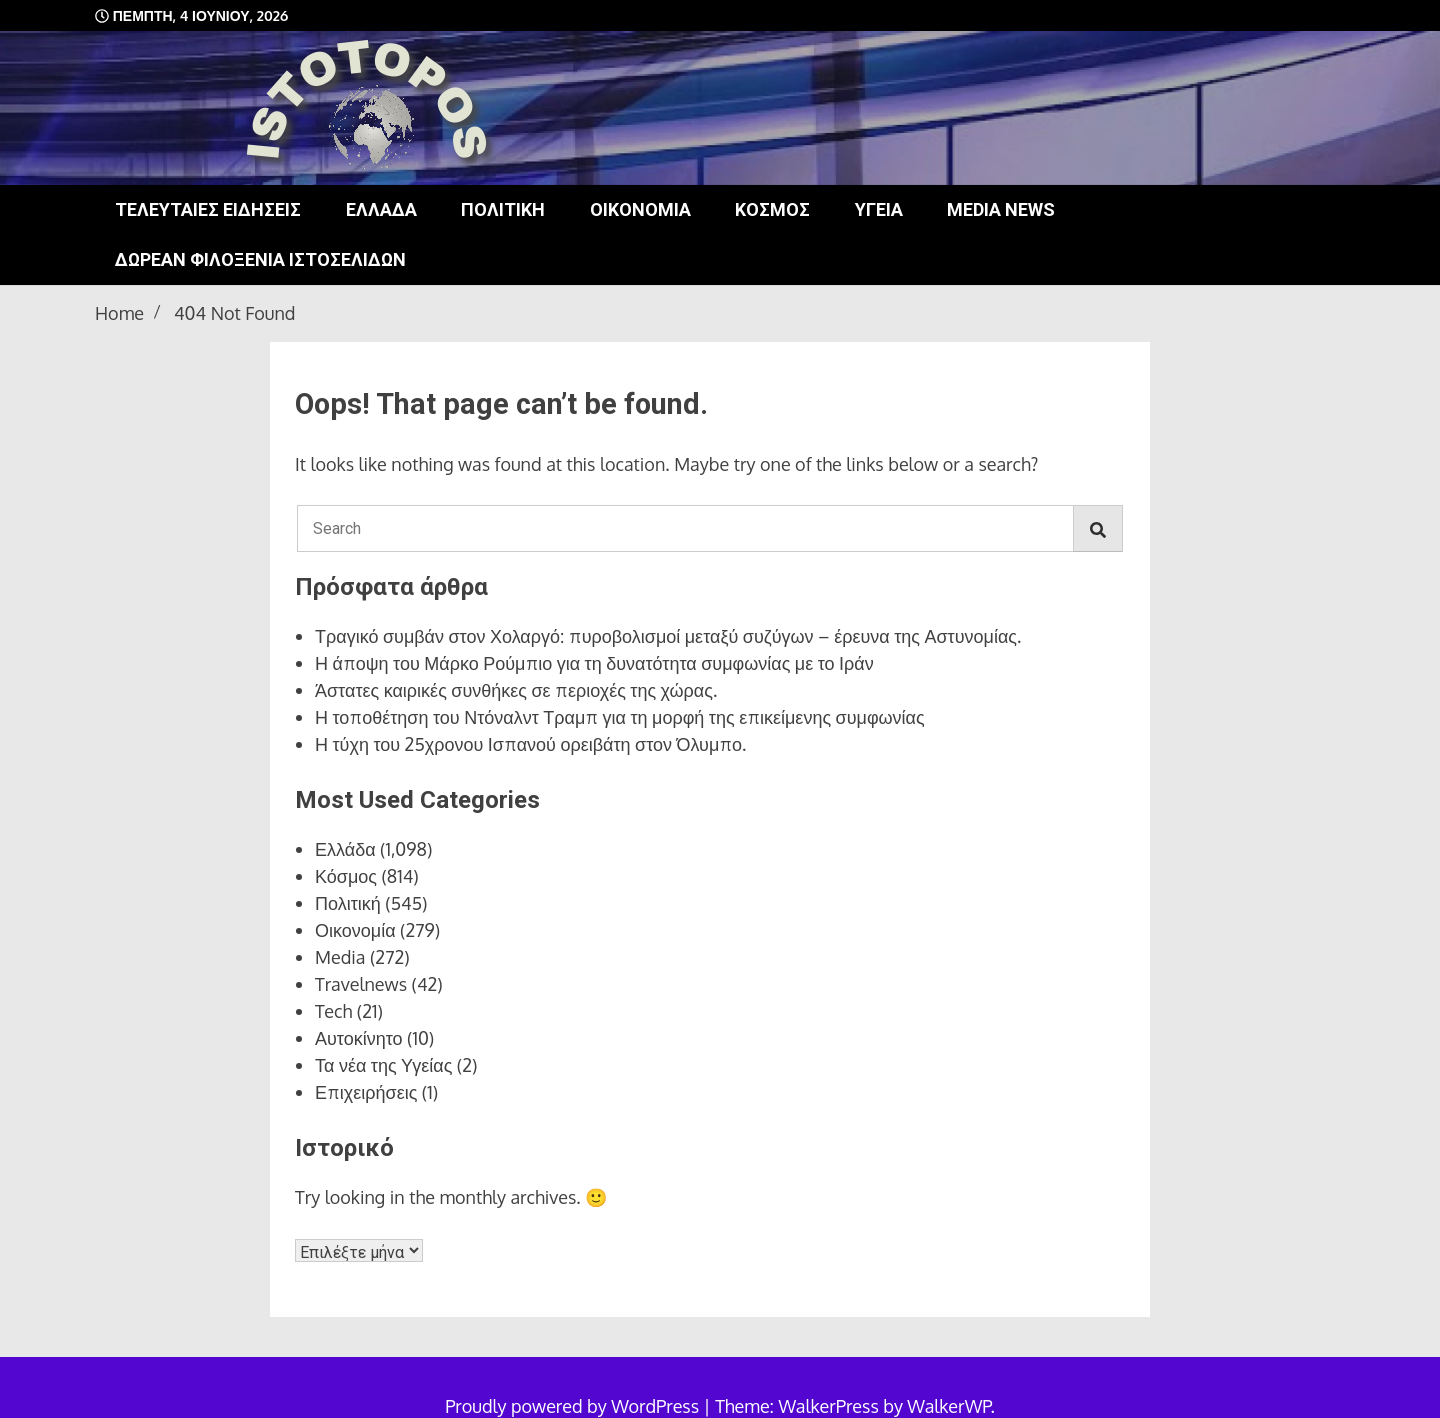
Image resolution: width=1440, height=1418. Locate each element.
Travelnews (361, 984)
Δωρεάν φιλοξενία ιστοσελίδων (260, 259)
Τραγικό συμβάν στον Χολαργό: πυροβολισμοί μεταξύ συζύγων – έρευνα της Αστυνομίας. (668, 636)
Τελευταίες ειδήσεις (208, 209)
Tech (333, 1011)
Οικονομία (640, 209)
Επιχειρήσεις (366, 1092)
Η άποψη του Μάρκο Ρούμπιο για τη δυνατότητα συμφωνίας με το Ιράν (594, 663)
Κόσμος (772, 209)
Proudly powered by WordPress (574, 1406)
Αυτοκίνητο (359, 1038)
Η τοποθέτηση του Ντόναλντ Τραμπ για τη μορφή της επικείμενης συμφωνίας (620, 717)
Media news (1001, 209)
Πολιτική (503, 209)
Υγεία (879, 209)
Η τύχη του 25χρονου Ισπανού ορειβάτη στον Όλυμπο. (530, 744)
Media (340, 957)
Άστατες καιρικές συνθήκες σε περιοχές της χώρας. (516, 690)
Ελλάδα (381, 209)
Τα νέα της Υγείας (383, 1065)
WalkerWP (948, 1406)
